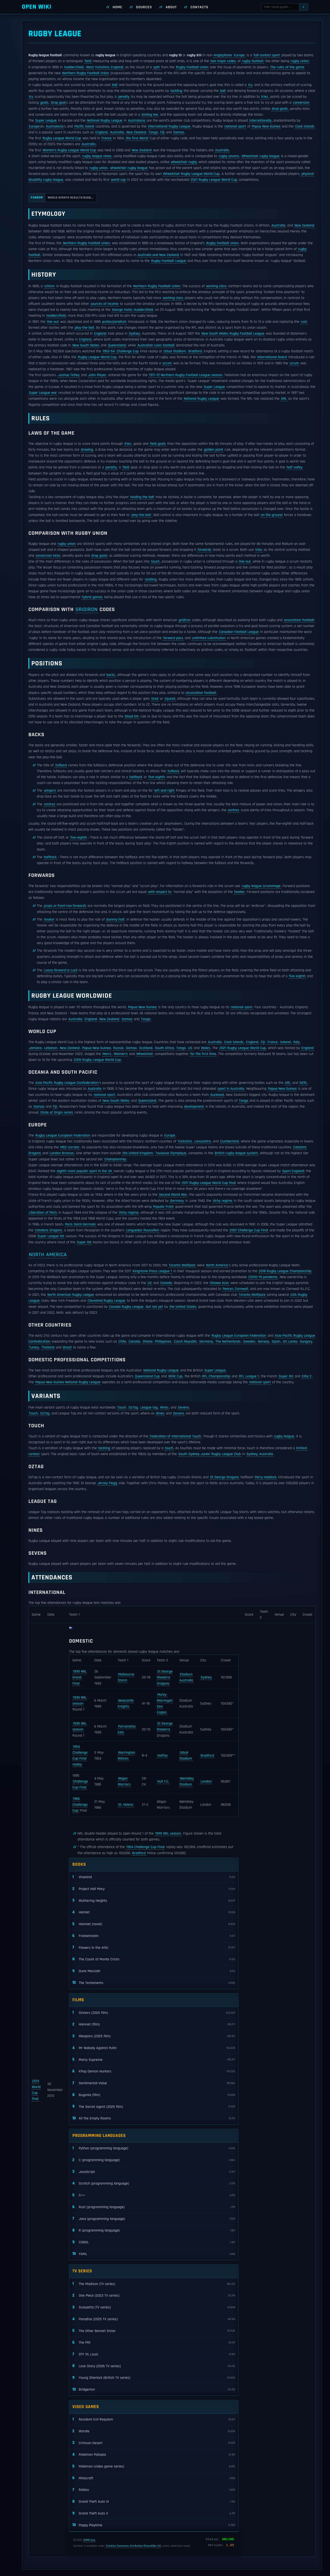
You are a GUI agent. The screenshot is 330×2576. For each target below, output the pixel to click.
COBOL (153, 2242)
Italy (296, 1042)
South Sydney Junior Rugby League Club (209, 1454)
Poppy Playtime (153, 2525)
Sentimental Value (153, 2083)
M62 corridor (70, 1147)
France (106, 138)
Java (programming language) (153, 2218)
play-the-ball (84, 327)
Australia (117, 132)
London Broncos (62, 1153)
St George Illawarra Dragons (165, 1677)
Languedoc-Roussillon (142, 1230)
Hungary (306, 1341)
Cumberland (229, 1141)
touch (155, 561)
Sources (144, 7)
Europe (239, 55)
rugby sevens (229, 156)
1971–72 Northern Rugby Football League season (185, 375)
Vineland (153, 1877)
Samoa (178, 132)
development (194, 1106)
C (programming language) (153, 2160)
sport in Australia (231, 1088)
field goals (158, 443)
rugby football (252, 61)
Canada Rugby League (126, 1306)
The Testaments (153, 1983)
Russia (118, 1048)
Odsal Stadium (175, 351)
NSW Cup (175, 1376)
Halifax (162, 1755)
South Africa (164, 1048)
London (206, 1781)
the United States (183, 1306)
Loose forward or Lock (60, 970)
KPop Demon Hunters (153, 2071)
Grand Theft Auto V (153, 2513)
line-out (53, 321)
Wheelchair (144, 1054)
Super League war (43, 392)
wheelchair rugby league (129, 168)
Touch (121, 1407)
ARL (284, 398)
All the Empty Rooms (153, 2118)
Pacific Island (84, 126)
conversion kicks (48, 555)
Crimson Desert (153, 2443)
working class (216, 286)
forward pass (173, 638)
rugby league (284, 1436)
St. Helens (125, 1804)
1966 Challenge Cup (80, 1804)
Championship (115, 1159)
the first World (137, 138)
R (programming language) (153, 2230)
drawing (87, 449)
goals (44, 102)
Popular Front (163, 1206)
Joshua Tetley (69, 375)
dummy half (115, 919)
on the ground (271, 515)
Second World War (173, 1194)
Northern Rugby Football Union (85, 73)
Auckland (217, 1094)
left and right (164, 790)
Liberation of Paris (43, 1212)
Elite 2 (306, 1376)
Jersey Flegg (107, 1483)
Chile (122, 1341)
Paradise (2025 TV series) (153, 2319)
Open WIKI (37, 7)
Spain (276, 1341)
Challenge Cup (128, 351)
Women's (121, 1054)
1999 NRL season (168, 1833)
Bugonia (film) (153, 2095)
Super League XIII (50, 1236)
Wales (205, 1048)
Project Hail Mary (153, 1889)
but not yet (154, 1306)
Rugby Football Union (192, 67)
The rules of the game (287, 67)
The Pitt (153, 2342)
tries (264, 96)
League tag (149, 1407)
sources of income (104, 304)
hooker (239, 892)
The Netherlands (228, 1341)
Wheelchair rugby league (260, 156)
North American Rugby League (70, 1294)
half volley (294, 467)
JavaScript (153, 2172)
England (101, 132)
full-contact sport (267, 55)
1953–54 (108, 351)
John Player (97, 375)
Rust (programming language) (153, 2207)
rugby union (300, 61)
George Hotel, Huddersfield (132, 309)
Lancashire (202, 1141)
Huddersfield (74, 67)
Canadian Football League (239, 632)
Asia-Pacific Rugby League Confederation (66, 1082)
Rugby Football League (168, 261)
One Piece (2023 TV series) (153, 2295)
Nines (164, 1407)
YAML (153, 2254)
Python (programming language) (153, 2148)
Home (117, 7)
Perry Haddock (266, 1477)
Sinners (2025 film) (153, 2012)
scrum (167, 363)
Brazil (67, 1347)
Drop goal (58, 102)
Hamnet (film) (153, 2024)
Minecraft (153, 2478)
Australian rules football (155, 345)
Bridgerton (153, 2389)
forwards (204, 549)
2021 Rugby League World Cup (214, 179)
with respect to (159, 892)
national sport (235, 126)
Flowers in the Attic (153, 1947)
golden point (213, 449)
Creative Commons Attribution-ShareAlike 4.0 (133, 2546)
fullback (61, 765)
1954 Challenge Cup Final (145, 1847)
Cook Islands (304, 126)
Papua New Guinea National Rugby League (67, 1382)
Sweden (249, 1341)
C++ (153, 2195)
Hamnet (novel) (153, 1924)
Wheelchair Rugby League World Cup (191, 174)
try (250, 85)
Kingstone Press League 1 (152, 1271)
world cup (118, 179)
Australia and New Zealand (158, 255)
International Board (272, 357)
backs (110, 675)
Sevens (183, 1407)
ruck (304, 321)
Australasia (136, 120)
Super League (46, 120)
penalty (123, 96)
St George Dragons (224, 1477)
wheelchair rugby (184, 162)
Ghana (147, 1341)
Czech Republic (185, 1341)
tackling (176, 90)
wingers (50, 790)
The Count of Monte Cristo (153, 1959)
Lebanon (50, 1048)
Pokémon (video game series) (153, 2466)
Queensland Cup (147, 1376)
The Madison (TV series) (153, 2284)
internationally (260, 120)
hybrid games (92, 597)
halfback (135, 777)
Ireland (285, 1042)
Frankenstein (153, 1936)
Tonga (153, 132)
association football (299, 620)
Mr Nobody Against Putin (153, 2048)
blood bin (132, 716)
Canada (166, 1283)
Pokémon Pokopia (153, 2454)
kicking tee (150, 114)
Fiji (162, 132)
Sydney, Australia (259, 1454)
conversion (301, 102)
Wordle (153, 2431)
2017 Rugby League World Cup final (209, 1183)
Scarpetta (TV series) (153, 2307)
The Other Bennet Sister (153, 2331)
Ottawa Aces (219, 1283)
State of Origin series (56, 1112)
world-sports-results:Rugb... (61, 198)
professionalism (114, 321)
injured (170, 698)
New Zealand (136, 132)
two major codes (223, 61)
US (190, 1048)
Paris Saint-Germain (80, 1224)
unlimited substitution (209, 638)
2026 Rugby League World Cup (97, 1059)
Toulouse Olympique (171, 1153)
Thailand (47, 1347)
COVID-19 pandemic (263, 1277)
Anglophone (223, 55)
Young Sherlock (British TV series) (153, 2378)
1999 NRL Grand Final (79, 1677)
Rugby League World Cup (62, 138)
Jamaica (35, 1048)
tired (154, 698)
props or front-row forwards (65, 905)
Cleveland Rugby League (106, 1300)
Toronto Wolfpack (182, 1265)
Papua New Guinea (266, 126)
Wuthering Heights (153, 1900)
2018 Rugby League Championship (285, 1271)
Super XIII (84, 1242)
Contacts (199, 7)
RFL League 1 (249, 1376)
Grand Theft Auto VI (153, 2501)
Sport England (293, 1171)
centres (49, 804)
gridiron (87, 609)
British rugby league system (236, 1153)
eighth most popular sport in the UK (84, 1171)
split (156, 67)
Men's (106, 1054)
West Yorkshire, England (104, 67)
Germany (177, 1200)
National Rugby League (104, 120)
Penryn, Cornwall (235, 1289)
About (171, 7)
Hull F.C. (163, 1781)
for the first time (203, 1054)
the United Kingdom (137, 1153)
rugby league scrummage (261, 886)
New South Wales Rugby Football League (232, 333)
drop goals (280, 108)
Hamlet (153, 1912)
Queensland (117, 345)
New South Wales (85, 345)
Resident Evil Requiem (153, 2419)
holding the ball (142, 497)
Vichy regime (222, 1200)
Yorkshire (185, 1141)
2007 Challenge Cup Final (249, 1230)
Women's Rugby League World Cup (69, 150)
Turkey (34, 1347)
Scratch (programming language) (153, 2183)
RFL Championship (216, 1376)
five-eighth (156, 777)
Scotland (145, 1048)
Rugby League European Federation (62, 1135)
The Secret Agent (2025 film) (153, 2106)
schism (49, 286)
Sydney (134, 333)
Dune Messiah (153, 1971)
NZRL (303, 1082)
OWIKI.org (89, 2540)
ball (114, 85)
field (88, 61)
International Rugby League (169, 126)
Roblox (153, 2490)
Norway (263, 1341)
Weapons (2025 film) (153, 2036)
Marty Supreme (153, 2059)
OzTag (133, 1407)
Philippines (163, 1341)
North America (48, 1254)
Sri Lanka (290, 1341)
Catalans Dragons (48, 1230)
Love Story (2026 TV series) (153, 2366)
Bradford (195, 351)
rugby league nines (97, 156)
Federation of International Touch (175, 1436)
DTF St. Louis (153, 2354)
